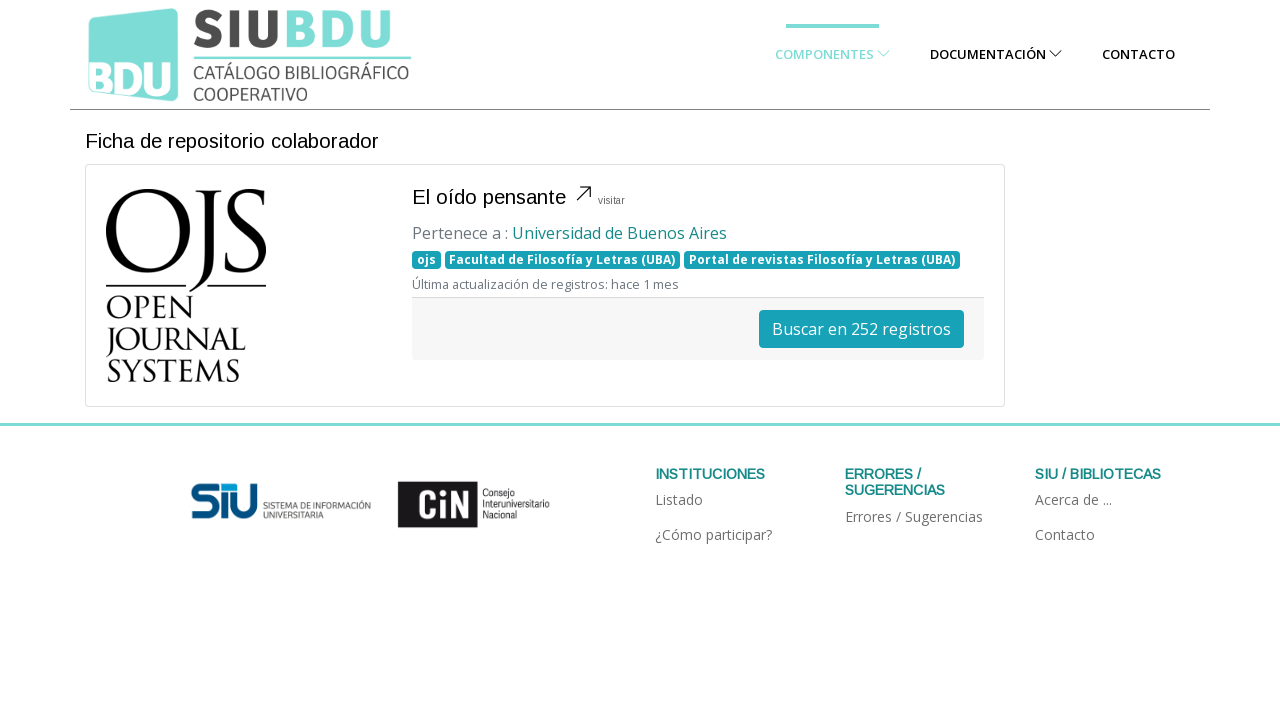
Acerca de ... (1073, 499)
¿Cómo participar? (713, 534)
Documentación (996, 54)
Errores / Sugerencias (914, 516)
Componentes (832, 54)
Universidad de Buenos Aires (619, 233)
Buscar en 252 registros (861, 329)
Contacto (1138, 54)
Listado (679, 499)
